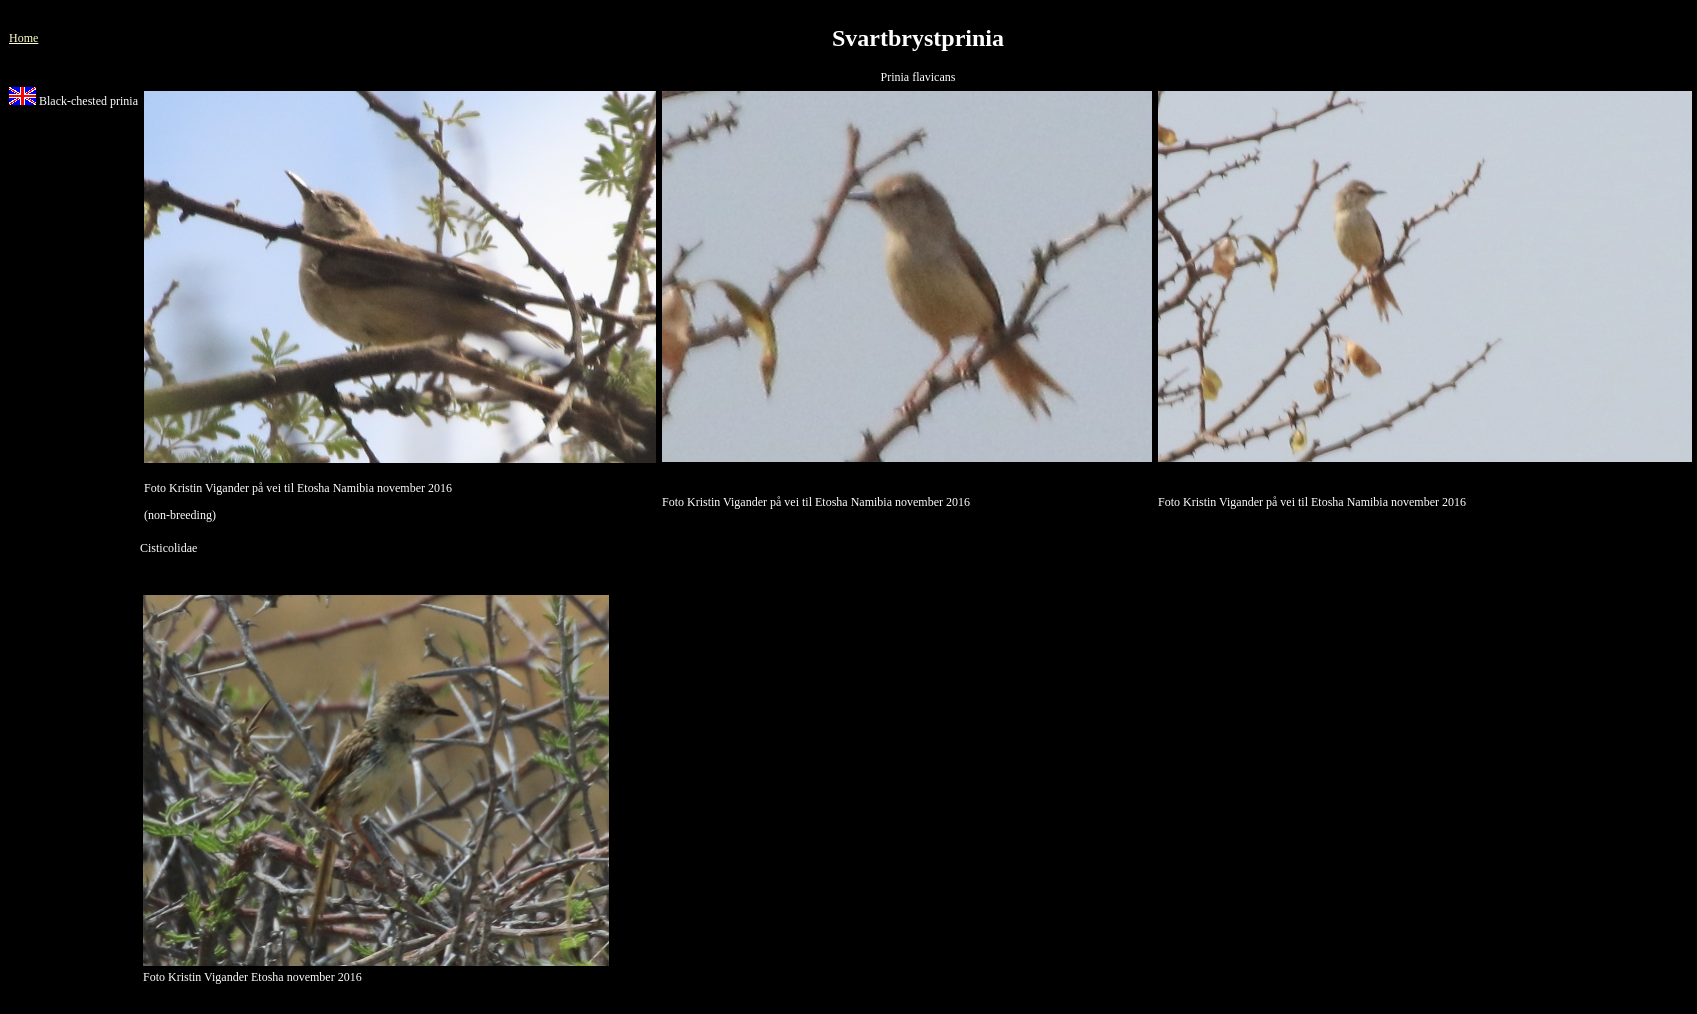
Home (23, 38)
